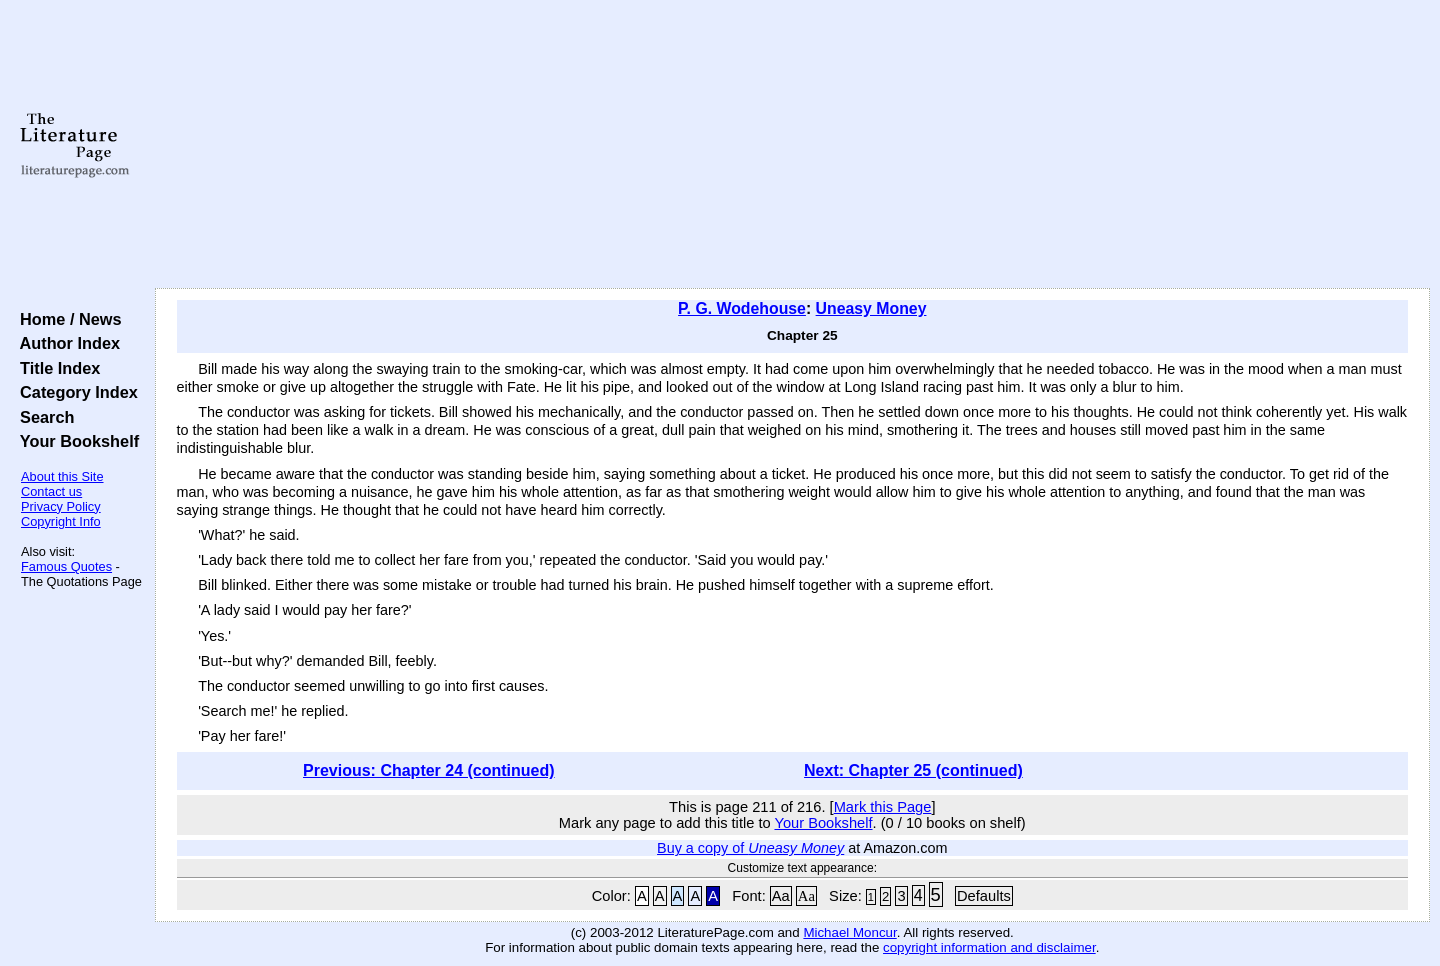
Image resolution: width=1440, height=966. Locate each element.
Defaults (984, 896)
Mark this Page (883, 807)
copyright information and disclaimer (989, 947)
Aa (781, 896)
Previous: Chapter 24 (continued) (429, 770)
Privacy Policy (61, 506)
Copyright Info (61, 521)
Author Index (65, 343)
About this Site (62, 476)
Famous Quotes (66, 566)
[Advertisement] (792, 145)
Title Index (55, 368)
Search (42, 417)
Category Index (74, 392)
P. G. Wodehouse (742, 308)
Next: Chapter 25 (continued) (913, 770)
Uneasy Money (871, 308)
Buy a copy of (750, 848)
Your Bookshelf (75, 441)
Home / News (66, 319)
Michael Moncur (849, 932)
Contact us (51, 491)
